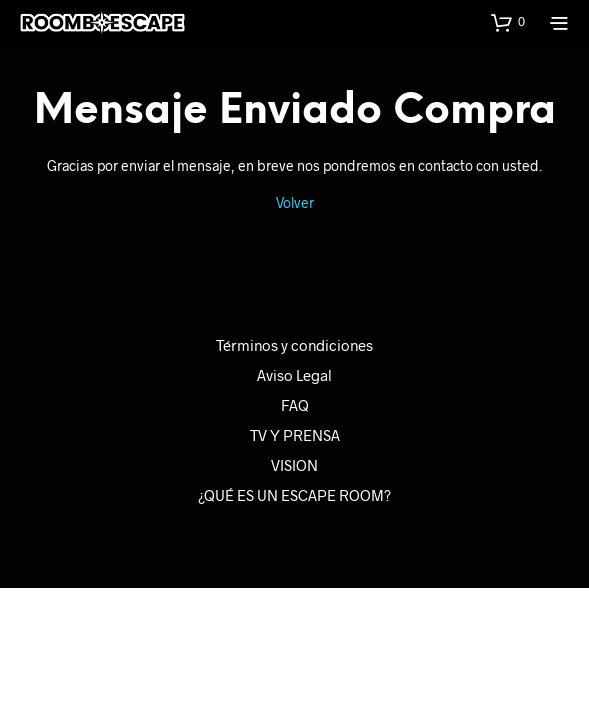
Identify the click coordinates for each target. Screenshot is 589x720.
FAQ (295, 405)
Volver (295, 202)
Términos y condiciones (294, 345)
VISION (294, 465)
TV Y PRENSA (295, 435)
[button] (508, 22)
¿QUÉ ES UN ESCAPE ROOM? (294, 495)
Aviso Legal (294, 375)
